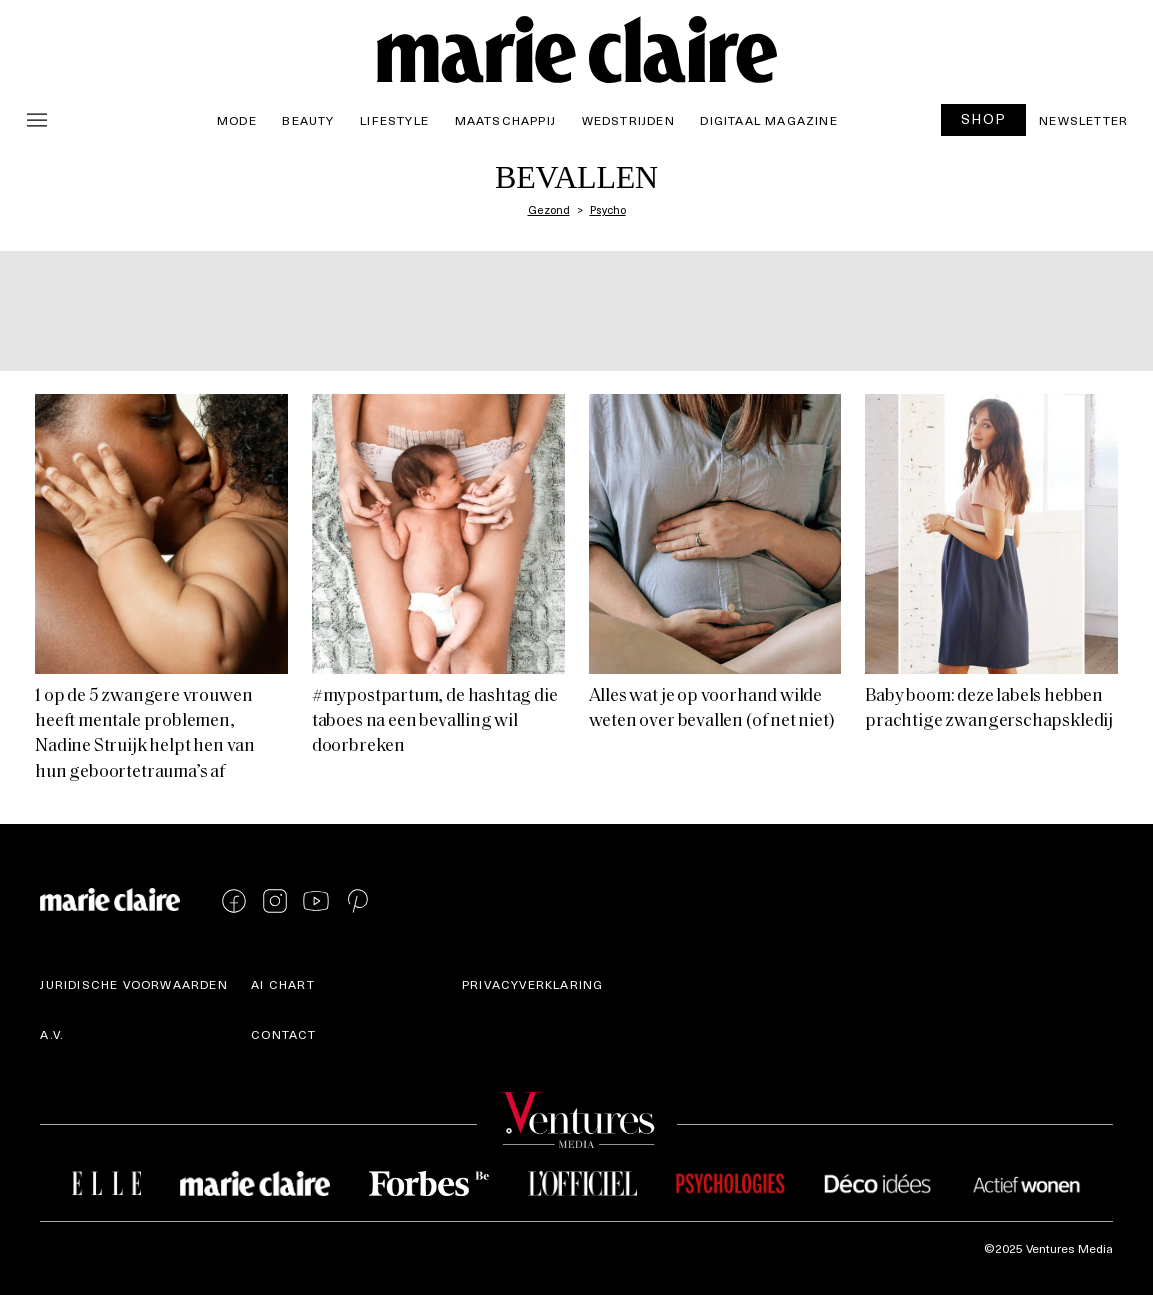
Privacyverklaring (532, 984)
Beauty (308, 120)
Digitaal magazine (768, 120)
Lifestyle (394, 120)
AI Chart (283, 984)
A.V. (52, 1034)
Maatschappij (505, 120)
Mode (237, 120)
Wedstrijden (628, 120)
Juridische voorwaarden (133, 984)
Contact (283, 1034)
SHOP (984, 118)
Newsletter (1083, 120)
